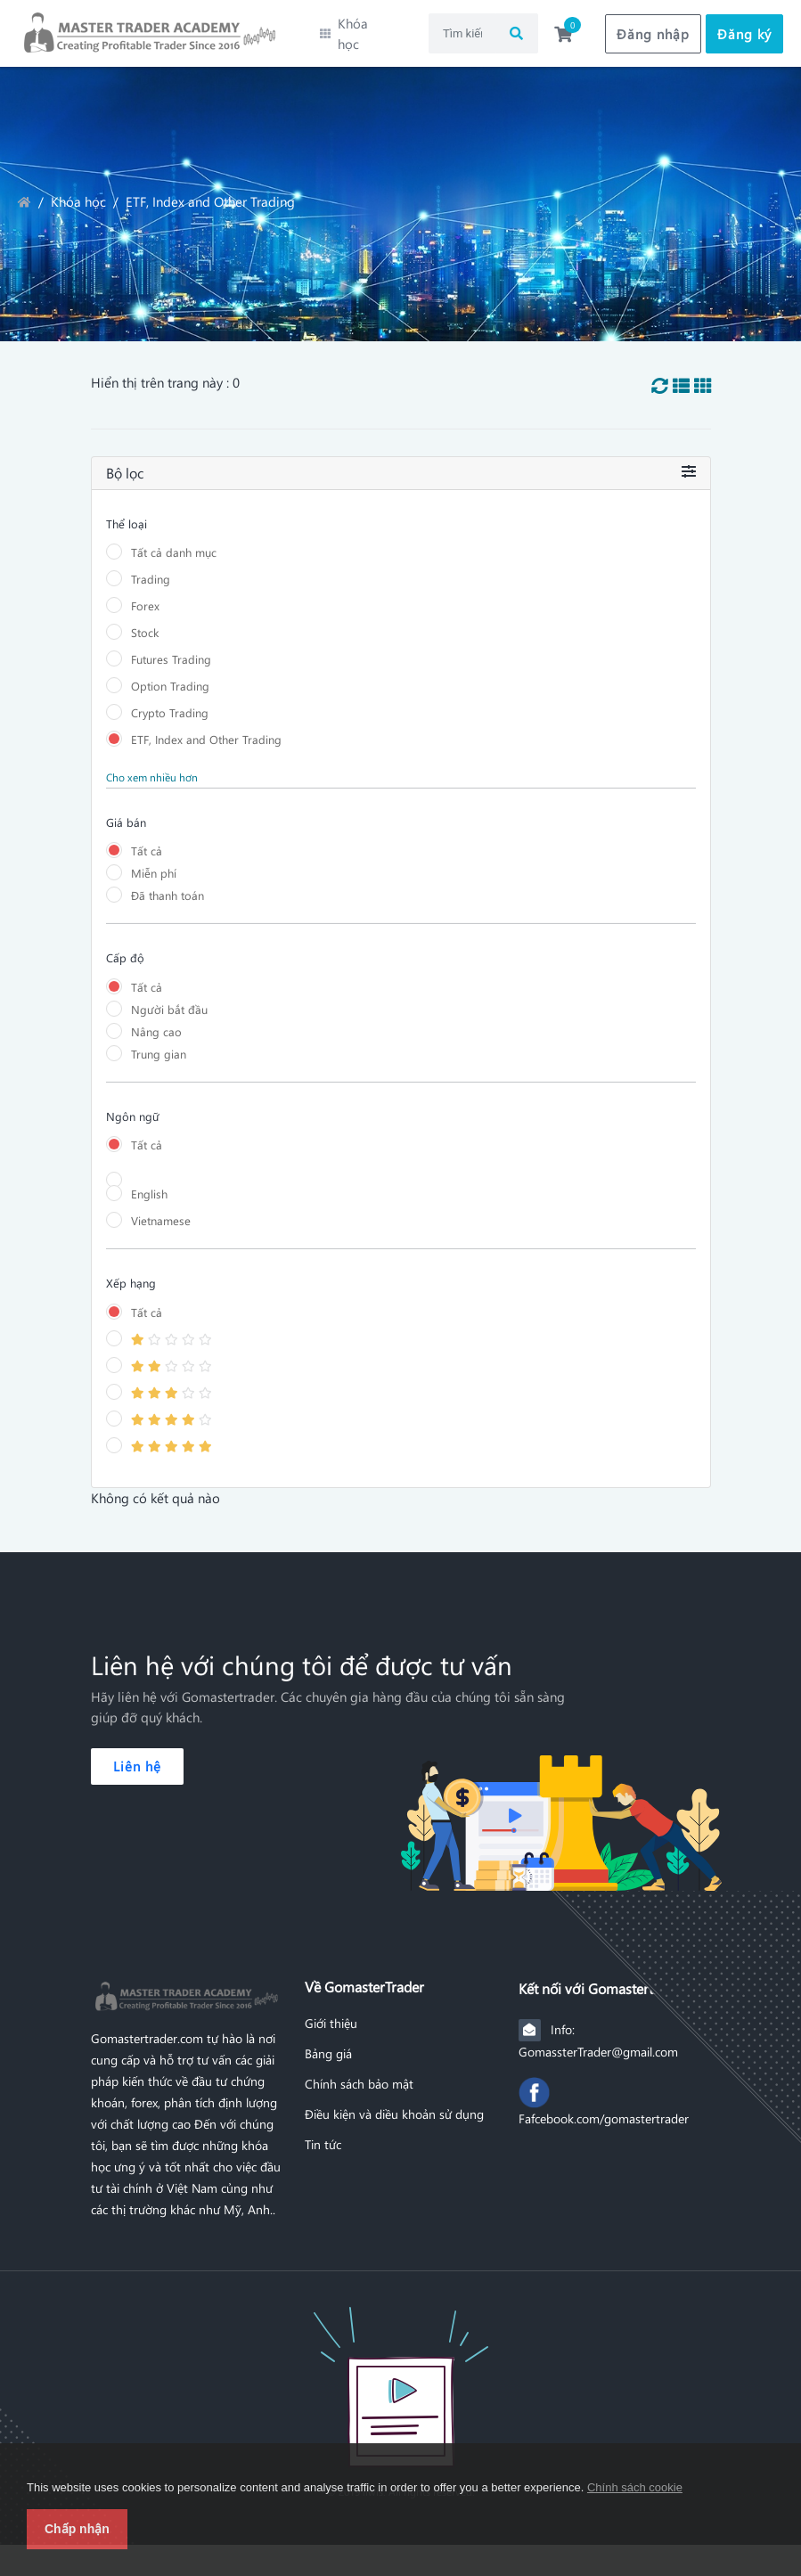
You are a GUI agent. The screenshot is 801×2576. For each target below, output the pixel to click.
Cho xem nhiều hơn (152, 768)
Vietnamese (161, 1211)
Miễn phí (153, 863)
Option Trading (170, 676)
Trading (150, 569)
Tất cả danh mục (174, 543)
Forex (145, 596)
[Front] (401, 2379)
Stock (145, 623)
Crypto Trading (169, 703)
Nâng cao (156, 1022)
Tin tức (323, 2136)
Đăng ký (744, 29)
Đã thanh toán (167, 886)
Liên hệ (137, 1757)
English (149, 1184)
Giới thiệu (331, 2015)
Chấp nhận (77, 2529)
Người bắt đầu (169, 1000)
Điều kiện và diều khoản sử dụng (394, 2106)
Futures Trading (171, 650)
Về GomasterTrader (364, 1977)
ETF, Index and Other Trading (206, 730)
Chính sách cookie (634, 2487)
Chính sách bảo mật (359, 2075)
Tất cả (146, 841)
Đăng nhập (653, 29)
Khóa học (78, 193)
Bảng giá (328, 2045)
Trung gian (158, 1044)
